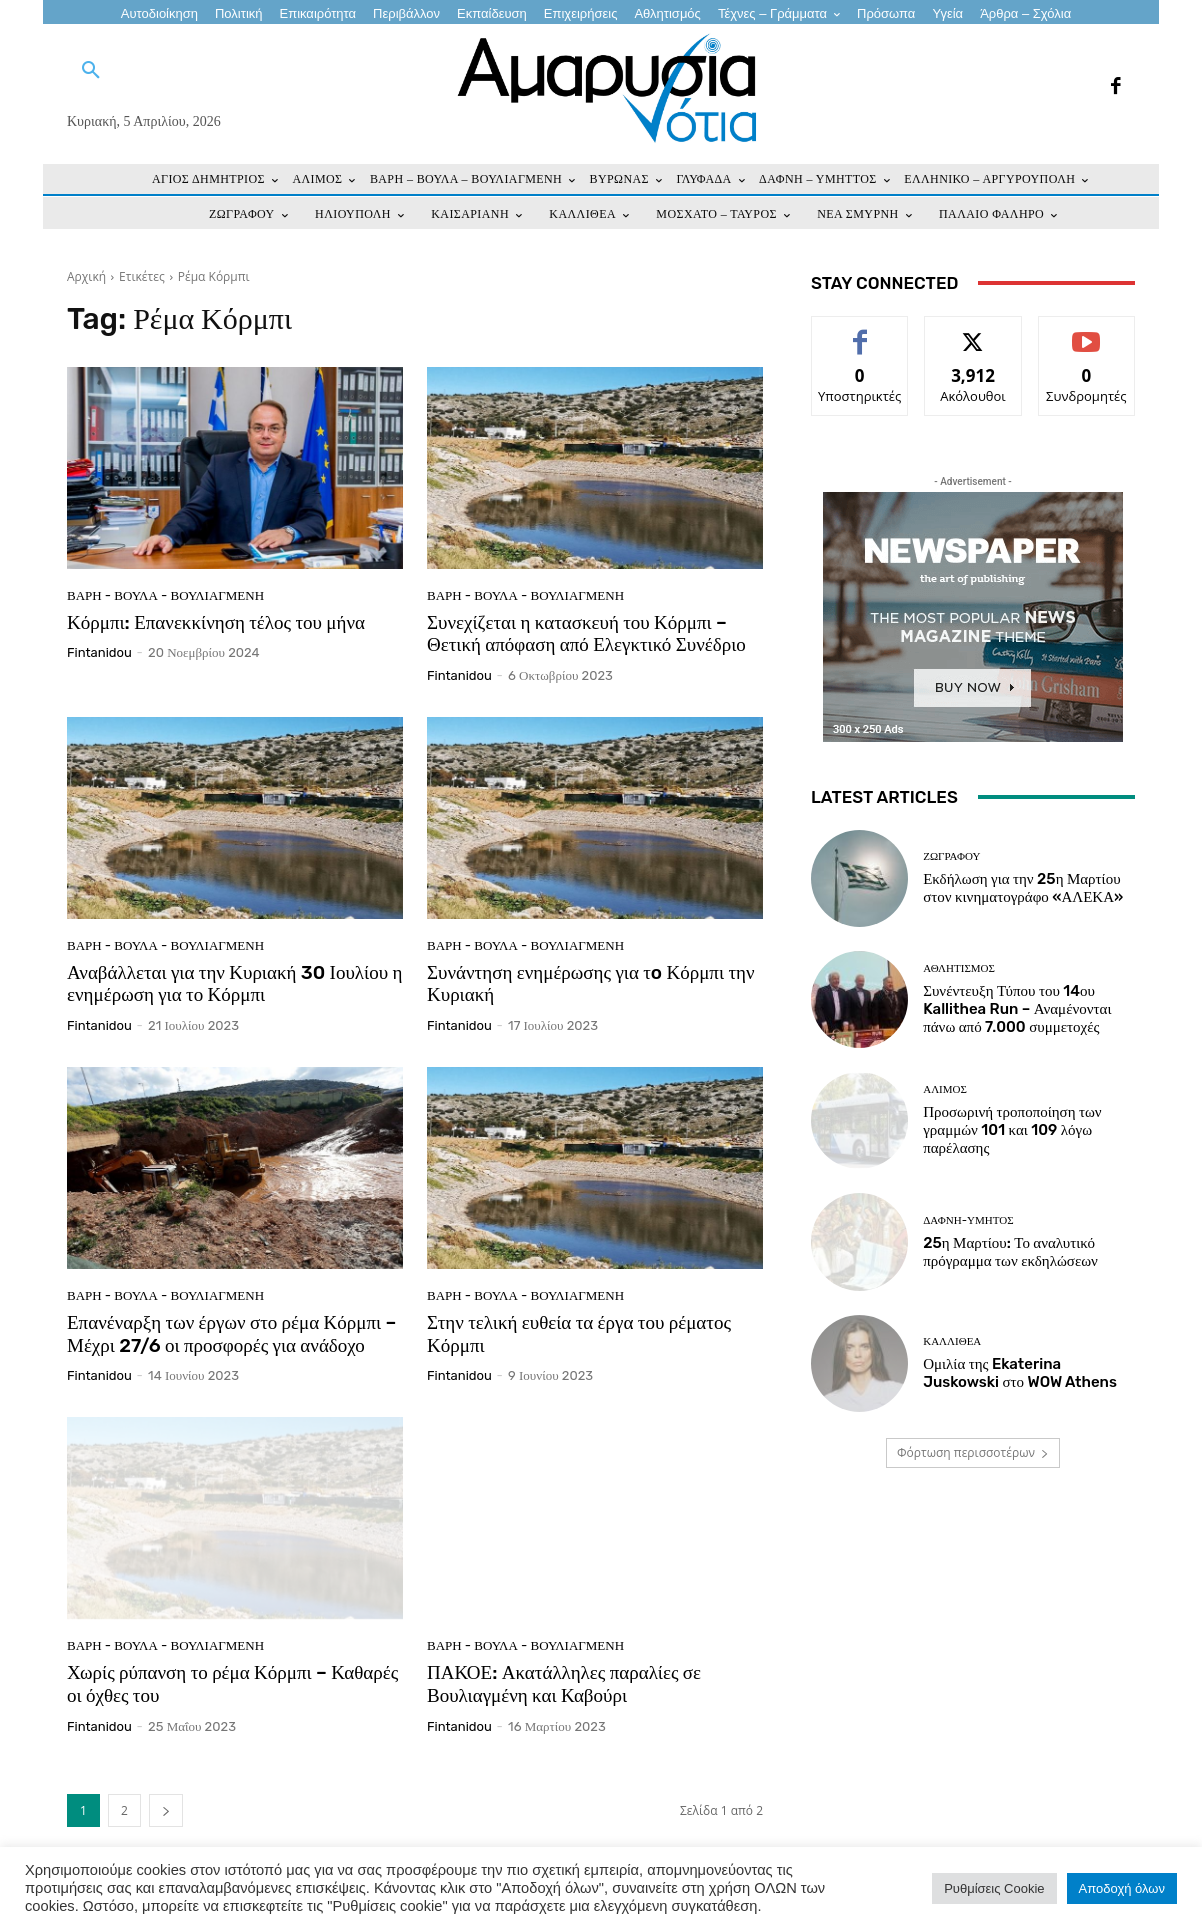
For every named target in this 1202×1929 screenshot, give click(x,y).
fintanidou (99, 652)
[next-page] (166, 1810)
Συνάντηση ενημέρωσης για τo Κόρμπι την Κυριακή (591, 984)
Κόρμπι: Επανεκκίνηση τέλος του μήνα (216, 622)
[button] (91, 71)
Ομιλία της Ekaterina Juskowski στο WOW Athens (1020, 1373)
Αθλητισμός (959, 968)
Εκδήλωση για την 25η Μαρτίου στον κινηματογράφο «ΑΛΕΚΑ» (1023, 888)
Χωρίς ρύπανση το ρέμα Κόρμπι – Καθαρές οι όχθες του (232, 1684)
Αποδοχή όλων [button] (1122, 1888)
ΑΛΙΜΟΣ (945, 1089)
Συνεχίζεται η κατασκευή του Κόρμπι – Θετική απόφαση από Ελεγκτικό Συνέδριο (586, 634)
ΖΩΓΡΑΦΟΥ (951, 856)
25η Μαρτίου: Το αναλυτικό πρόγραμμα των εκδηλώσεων (1010, 1252)
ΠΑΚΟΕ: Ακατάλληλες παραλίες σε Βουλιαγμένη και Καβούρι (564, 1684)
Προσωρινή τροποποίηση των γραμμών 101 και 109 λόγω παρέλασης (1012, 1130)
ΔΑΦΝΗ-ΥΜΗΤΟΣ (968, 1220)
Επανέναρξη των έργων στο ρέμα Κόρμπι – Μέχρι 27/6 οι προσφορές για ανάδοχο (231, 1334)
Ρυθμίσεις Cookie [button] (994, 1888)
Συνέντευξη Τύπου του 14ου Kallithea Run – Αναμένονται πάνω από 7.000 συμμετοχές (1017, 1009)
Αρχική (86, 276)
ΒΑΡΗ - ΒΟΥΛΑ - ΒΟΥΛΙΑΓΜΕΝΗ (165, 595)
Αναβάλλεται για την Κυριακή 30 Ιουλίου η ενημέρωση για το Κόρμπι (234, 984)
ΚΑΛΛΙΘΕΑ (952, 1341)
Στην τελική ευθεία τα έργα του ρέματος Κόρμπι (579, 1334)
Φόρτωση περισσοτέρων (973, 1452)
